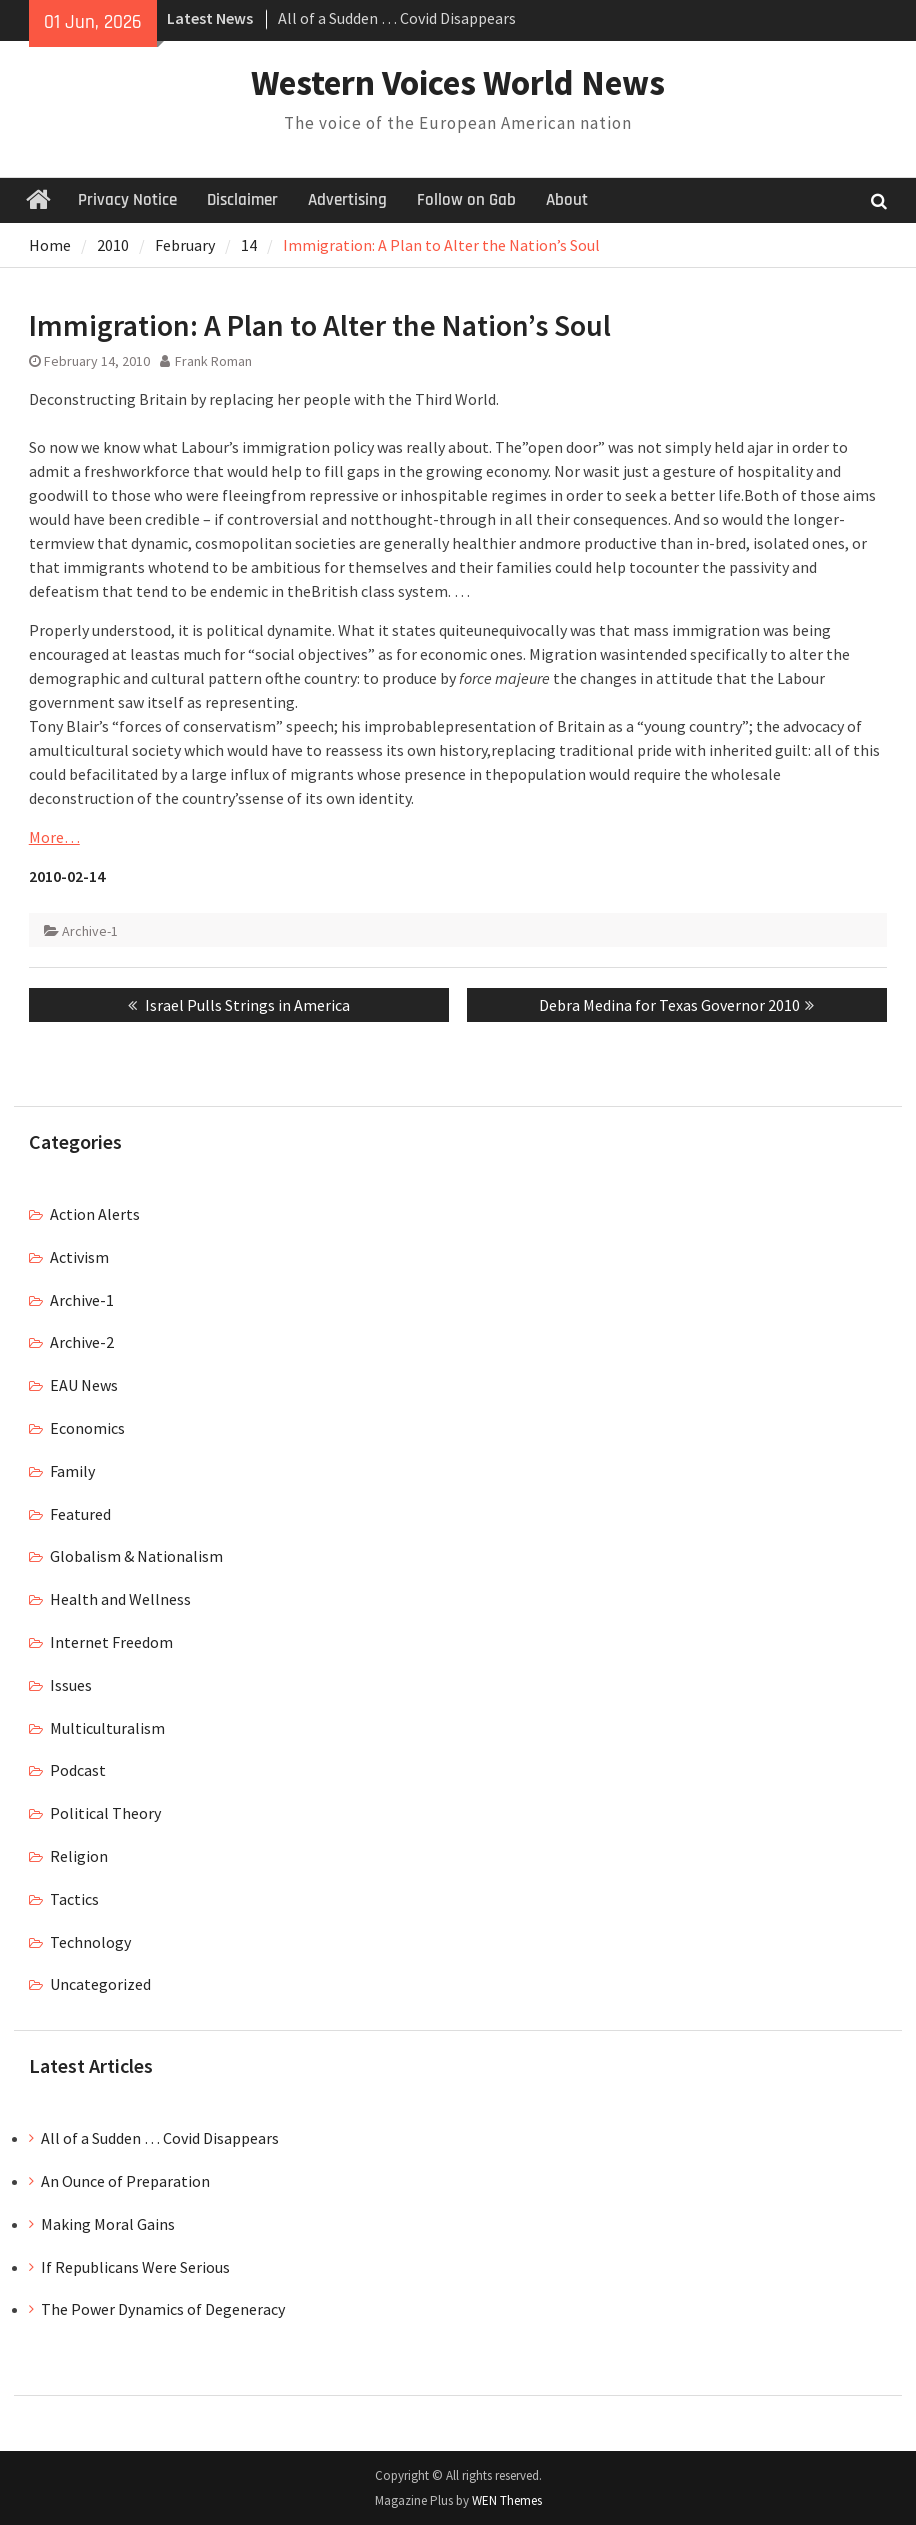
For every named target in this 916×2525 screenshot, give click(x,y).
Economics (87, 1428)
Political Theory (105, 1813)
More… (54, 837)
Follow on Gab (466, 200)
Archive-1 (90, 931)
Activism (79, 1257)
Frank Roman (213, 361)
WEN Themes (507, 2500)
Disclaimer (242, 200)
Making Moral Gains (108, 2224)
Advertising (347, 200)
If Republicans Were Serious (135, 2267)
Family (72, 1471)
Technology (90, 1942)
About (567, 200)
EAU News (84, 1385)
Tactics (74, 1899)
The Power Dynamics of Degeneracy (163, 2309)
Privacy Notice (127, 200)
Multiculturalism (107, 1728)
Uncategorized (100, 1984)
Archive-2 (82, 1342)
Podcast (78, 1770)
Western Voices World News (458, 83)
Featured (80, 1514)
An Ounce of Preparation (125, 2181)
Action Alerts (95, 1214)
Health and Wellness (120, 1599)
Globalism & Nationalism (136, 1556)
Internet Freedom (111, 1642)
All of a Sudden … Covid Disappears (397, 18)
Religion (79, 1856)
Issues (71, 1685)
